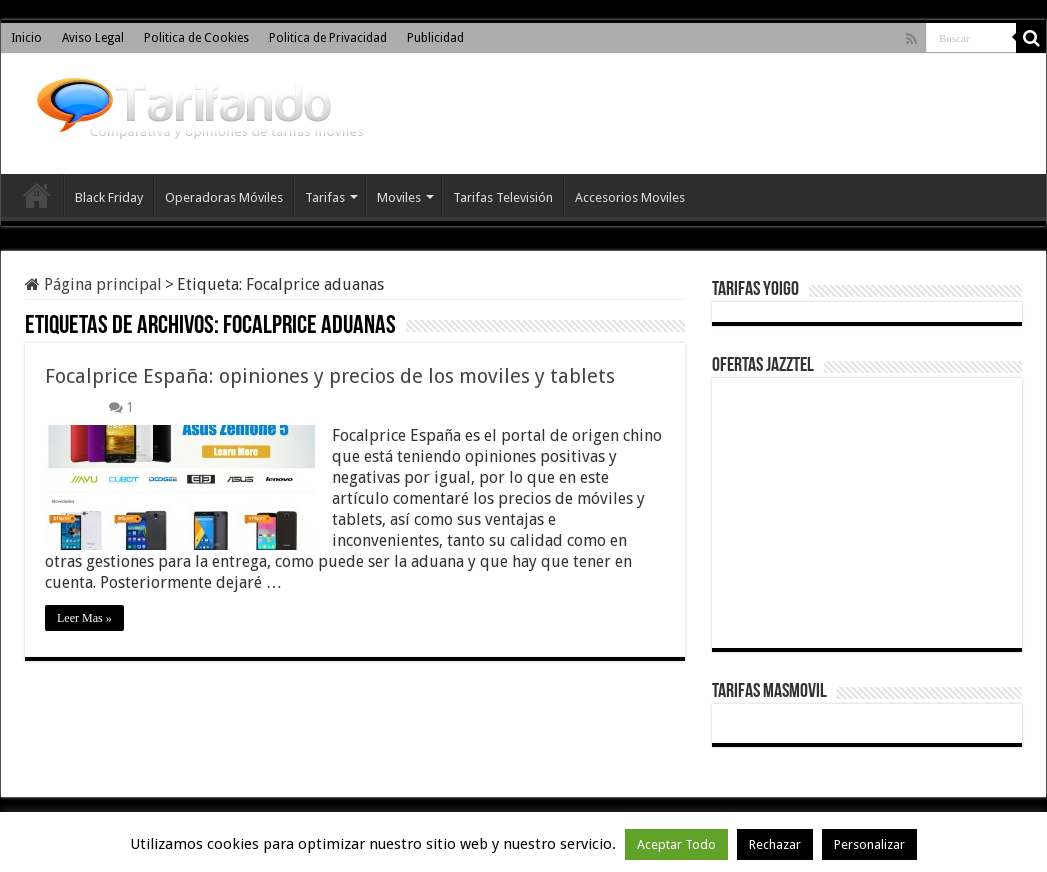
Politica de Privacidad (328, 38)
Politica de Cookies (196, 38)
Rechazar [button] (775, 844)
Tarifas (325, 197)
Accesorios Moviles (630, 197)
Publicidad (435, 38)
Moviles (399, 197)
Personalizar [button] (869, 844)
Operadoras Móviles (224, 197)
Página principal (93, 284)
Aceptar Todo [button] (676, 844)
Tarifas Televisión (503, 197)
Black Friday (109, 197)
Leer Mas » (84, 618)
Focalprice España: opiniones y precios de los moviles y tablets (330, 376)
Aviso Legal (93, 38)
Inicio (26, 38)
